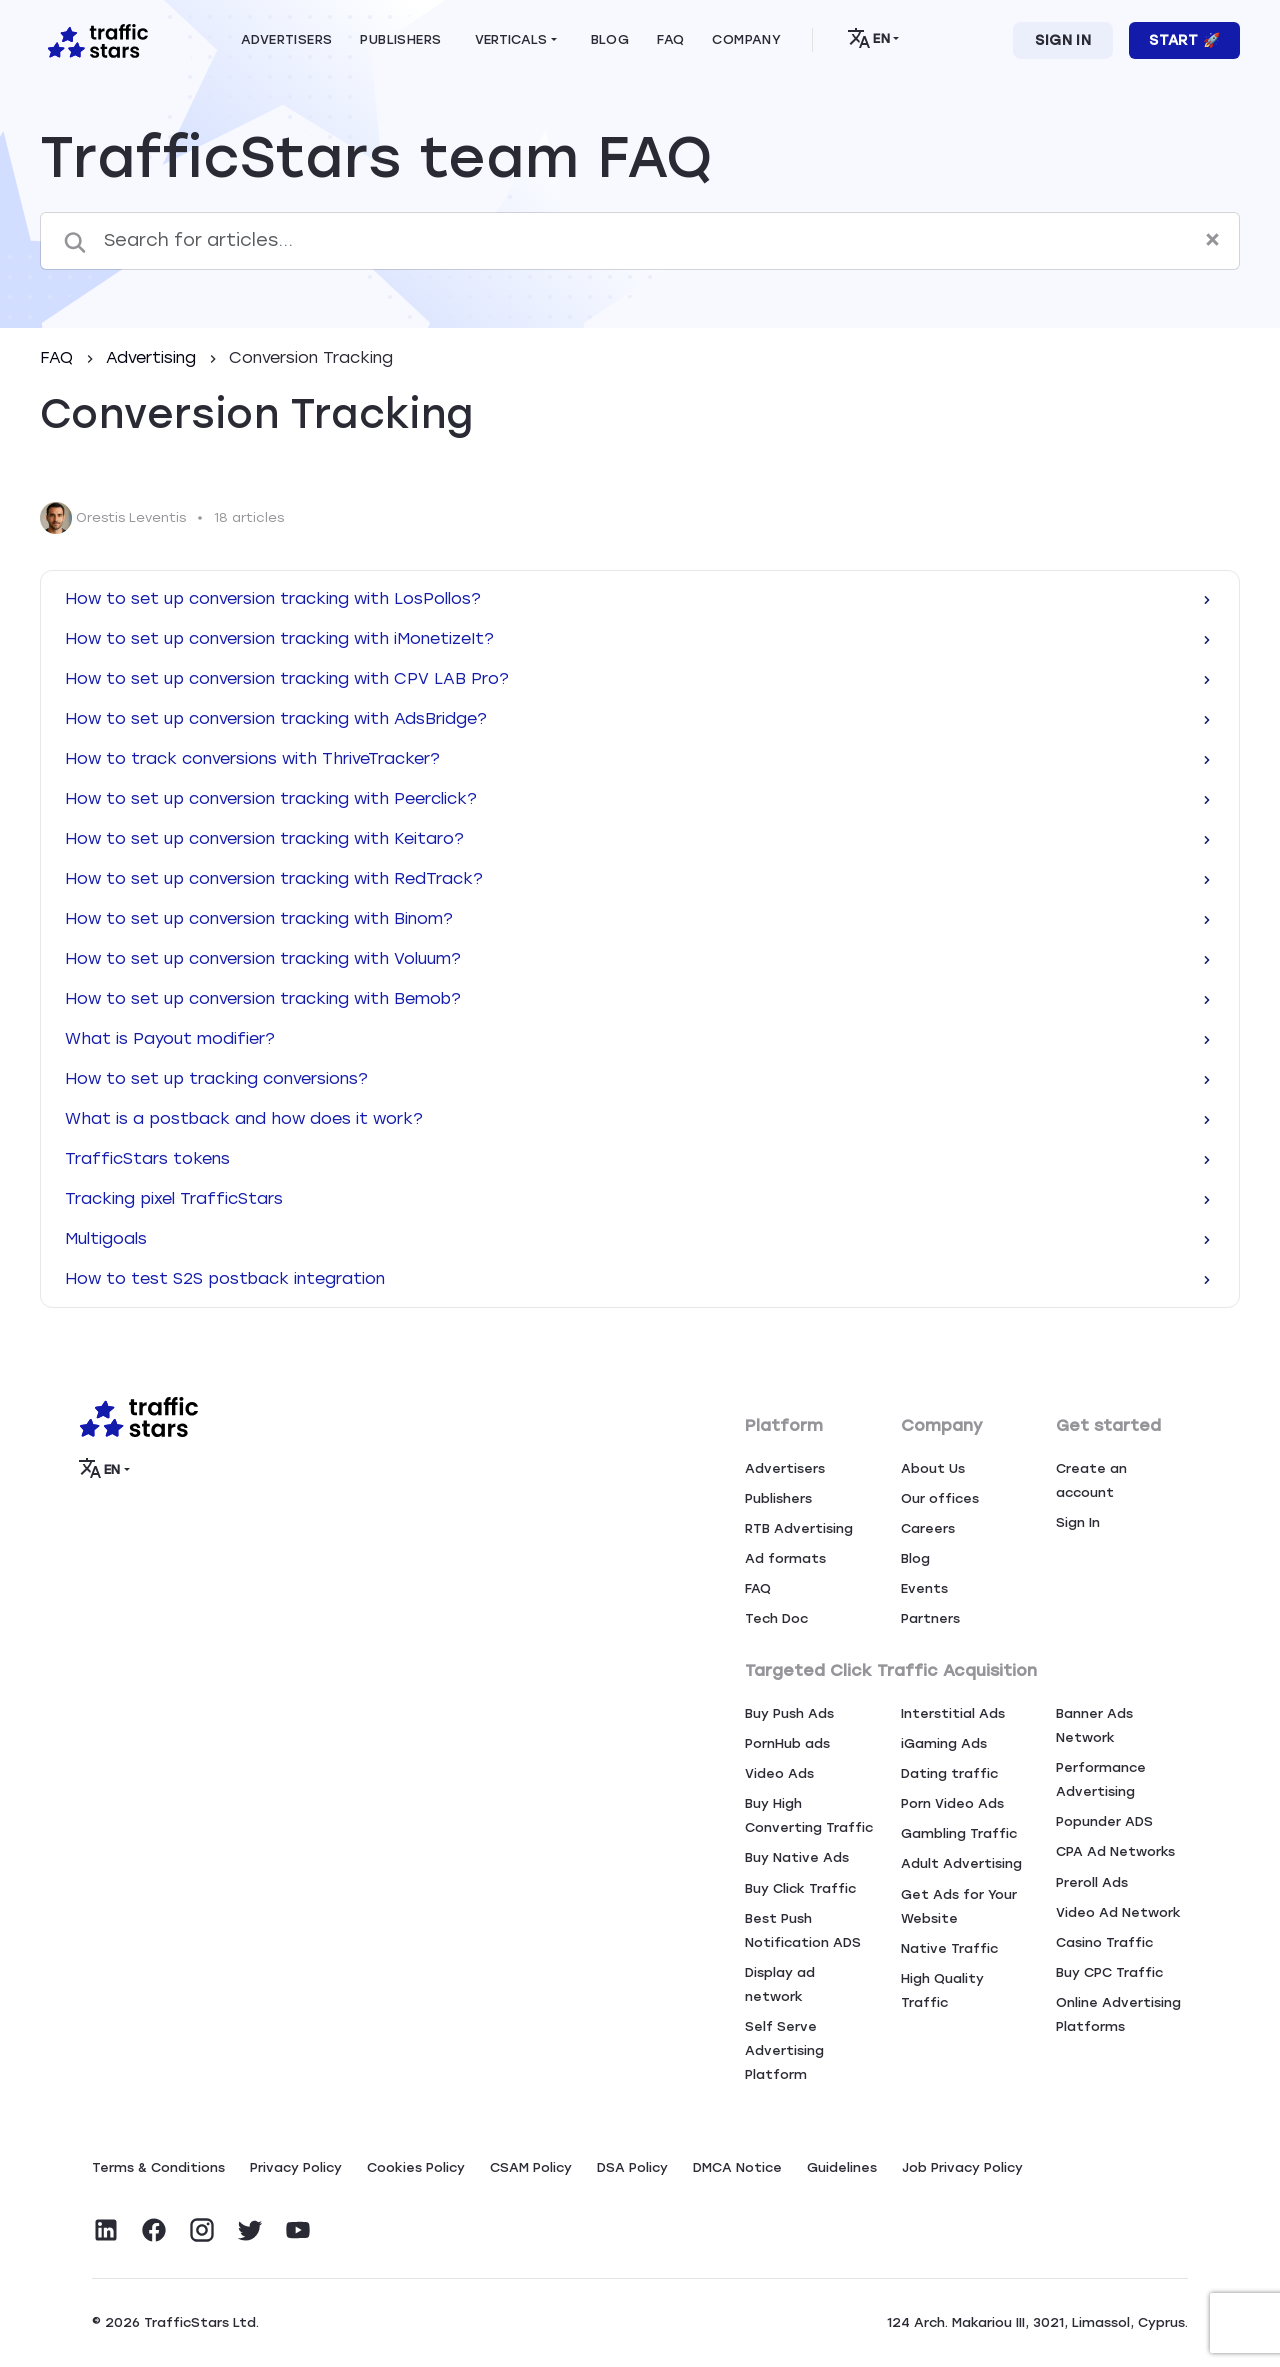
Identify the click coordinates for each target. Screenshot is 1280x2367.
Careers (928, 1528)
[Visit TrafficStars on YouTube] (298, 2230)
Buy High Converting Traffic (809, 1815)
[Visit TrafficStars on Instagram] (202, 2230)
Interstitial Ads (953, 1713)
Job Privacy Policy (962, 2167)
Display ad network (780, 1984)
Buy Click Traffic (800, 1888)
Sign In (1063, 40)
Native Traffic (949, 1948)
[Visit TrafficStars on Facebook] (154, 2230)
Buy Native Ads (797, 1857)
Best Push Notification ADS (803, 1930)
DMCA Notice (737, 2167)
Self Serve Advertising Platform (784, 2050)
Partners (930, 1618)
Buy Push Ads (789, 1713)
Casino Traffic (1104, 1942)
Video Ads (779, 1773)
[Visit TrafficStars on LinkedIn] (106, 2230)
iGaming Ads (944, 1743)
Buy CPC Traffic (1109, 1972)
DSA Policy (632, 2167)
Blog (915, 1558)
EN (868, 38)
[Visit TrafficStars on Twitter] (250, 2230)
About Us (933, 1468)
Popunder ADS (1104, 1821)
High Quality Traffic (942, 1990)
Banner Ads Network (1094, 1725)
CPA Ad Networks (1115, 1851)
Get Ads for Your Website (959, 1906)
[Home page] (94, 39)
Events (924, 1588)
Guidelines (842, 2167)
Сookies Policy (416, 2167)
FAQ (59, 357)
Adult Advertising (961, 1863)
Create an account (1091, 1480)
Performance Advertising (1101, 1779)
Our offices (940, 1498)
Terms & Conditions (158, 2167)
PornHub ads (787, 1743)
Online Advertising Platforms (1118, 2014)
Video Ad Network (1118, 1912)
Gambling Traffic (959, 1833)
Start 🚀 (1184, 40)
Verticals (511, 39)
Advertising (153, 357)
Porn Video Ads (952, 1803)
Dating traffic (949, 1773)
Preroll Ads (1092, 1882)
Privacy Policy (296, 2167)
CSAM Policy (531, 2167)
